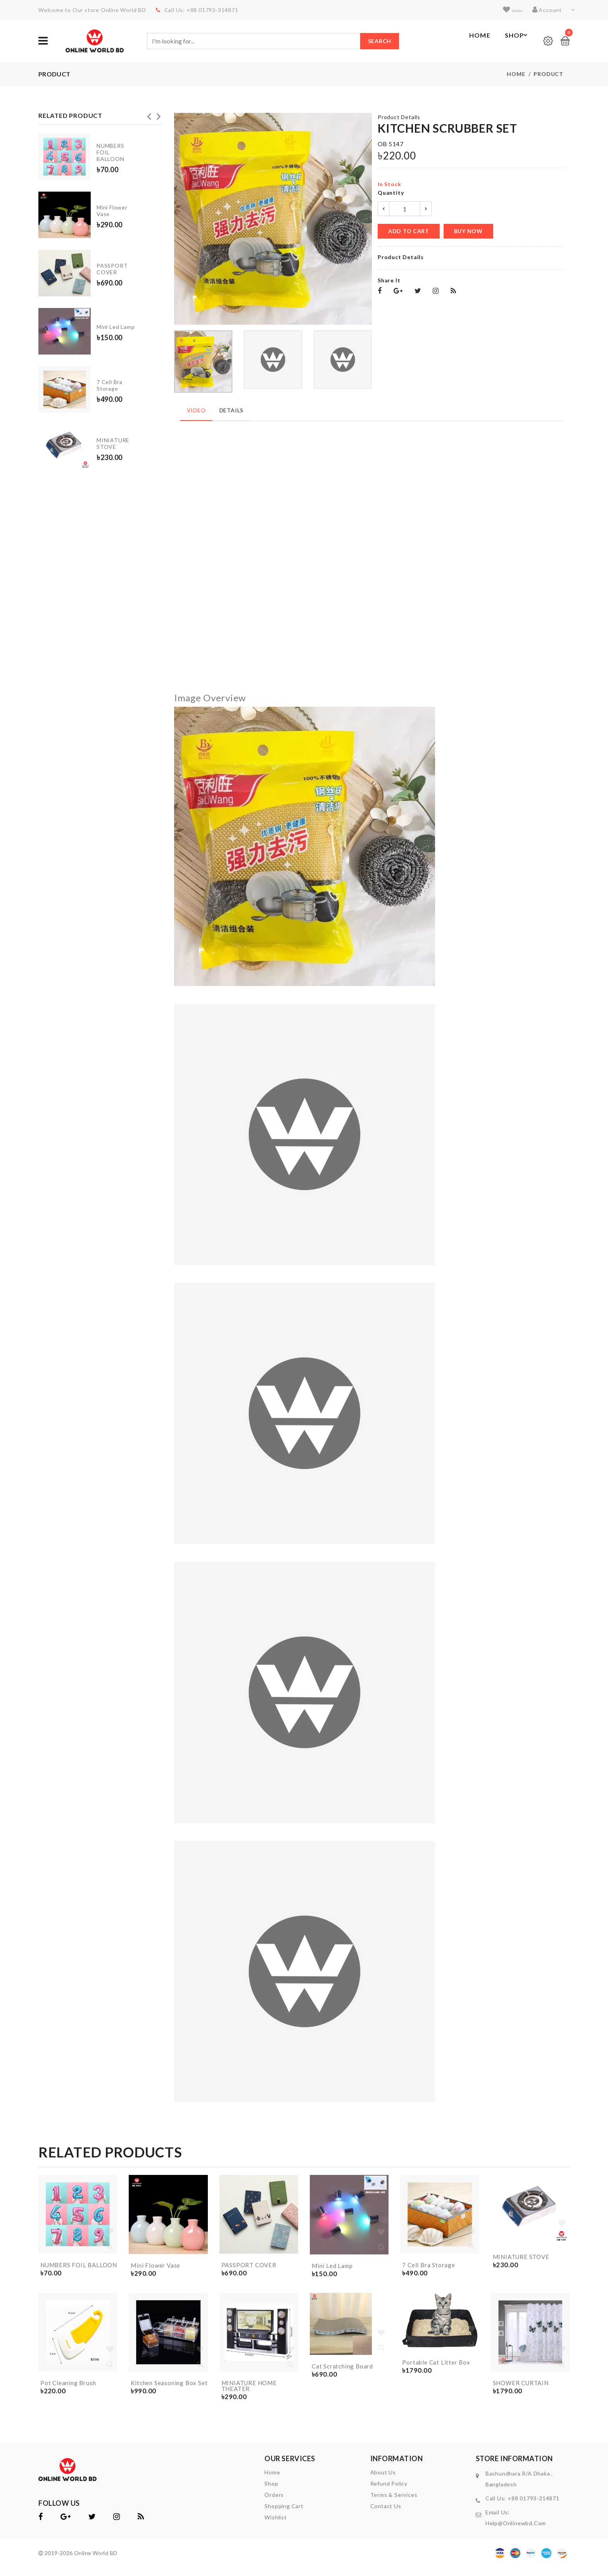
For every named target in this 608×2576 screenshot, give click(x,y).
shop (271, 2492)
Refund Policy (389, 2492)
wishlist (507, 10)
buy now (468, 232)
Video (195, 409)
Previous (149, 115)
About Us (383, 2481)
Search (379, 41)
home (272, 2481)
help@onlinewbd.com (515, 2532)
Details (228, 409)
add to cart (408, 232)
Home (471, 40)
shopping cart (283, 2515)
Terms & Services (394, 2503)
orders (274, 2503)
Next (158, 115)
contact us (385, 2515)
